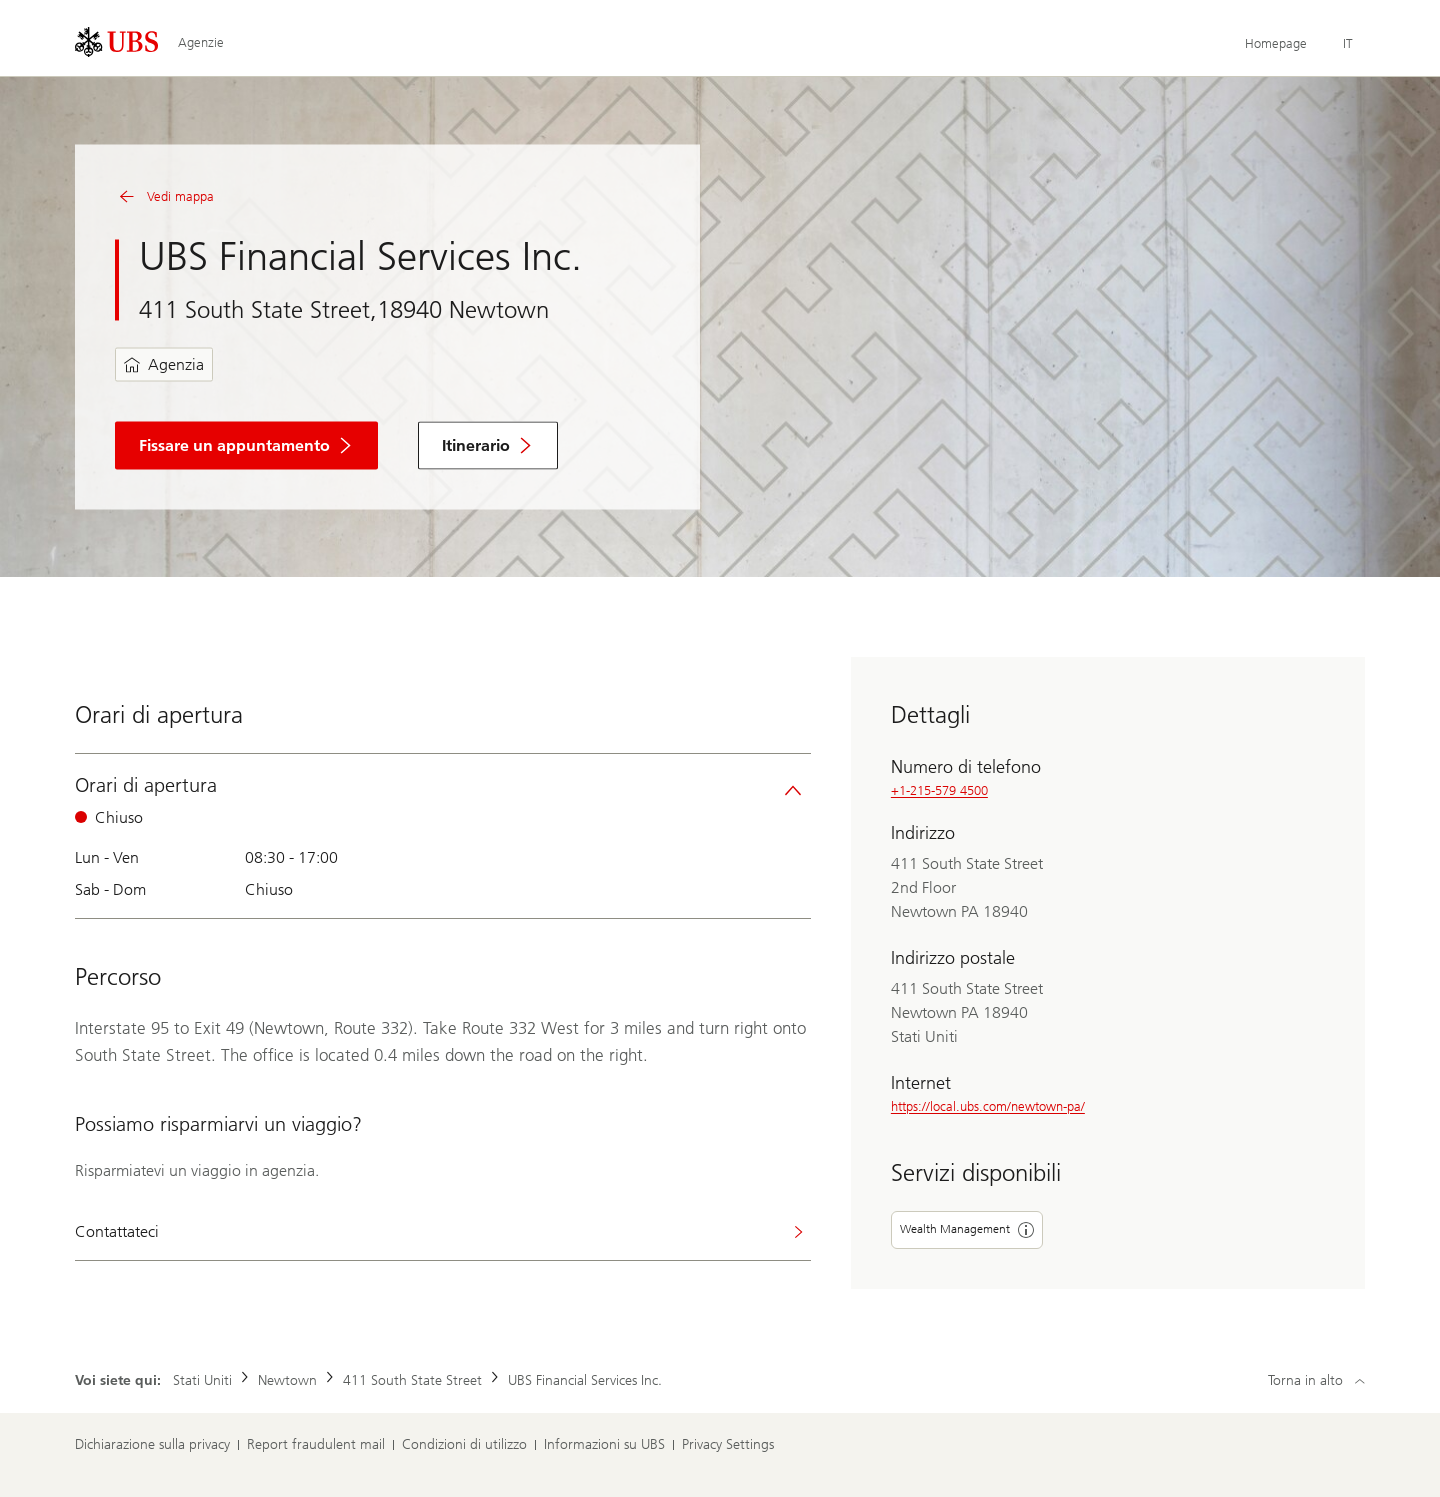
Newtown (287, 1380)
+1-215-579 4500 (939, 790)
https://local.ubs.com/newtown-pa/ (988, 1106)
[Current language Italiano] (1348, 44)
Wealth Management (967, 1230)
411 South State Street (412, 1380)
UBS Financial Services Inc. (585, 1380)
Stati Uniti (202, 1380)
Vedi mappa (164, 197)
